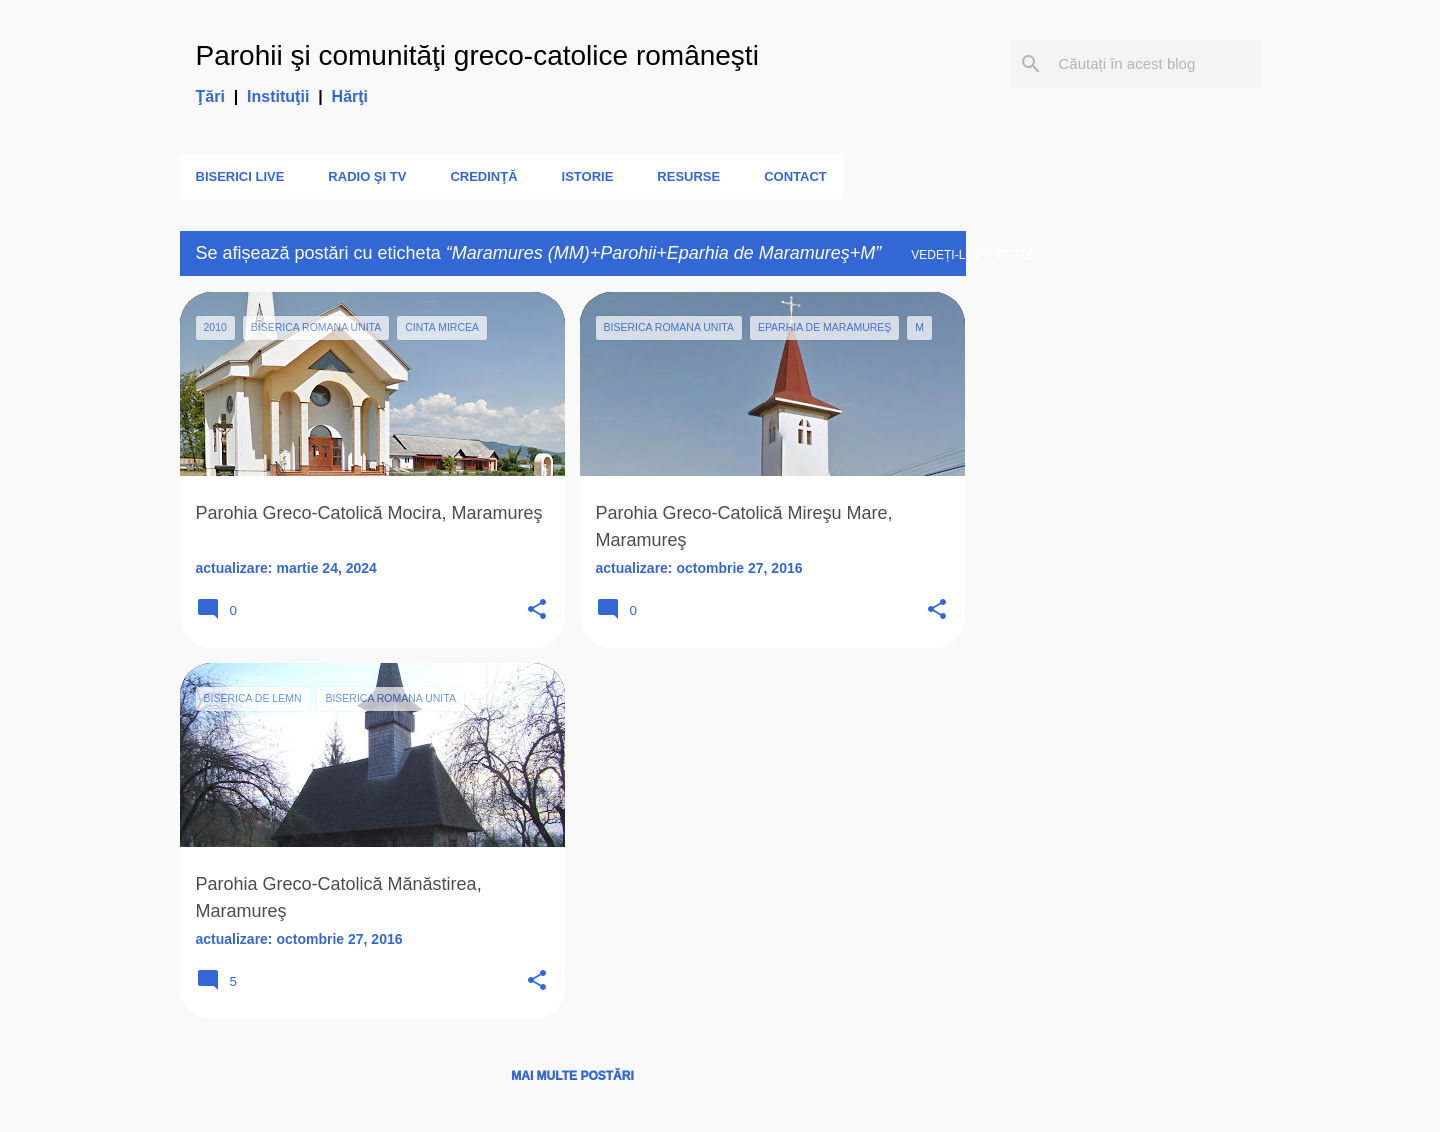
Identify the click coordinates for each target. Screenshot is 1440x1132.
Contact (795, 176)
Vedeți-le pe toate (972, 255)
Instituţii (278, 96)
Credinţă (483, 176)
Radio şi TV (367, 176)
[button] (537, 610)
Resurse (688, 176)
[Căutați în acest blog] (1156, 64)
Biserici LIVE (240, 176)
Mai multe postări (572, 1076)
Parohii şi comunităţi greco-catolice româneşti (477, 55)
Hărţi (350, 96)
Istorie (588, 176)
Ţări (210, 96)
